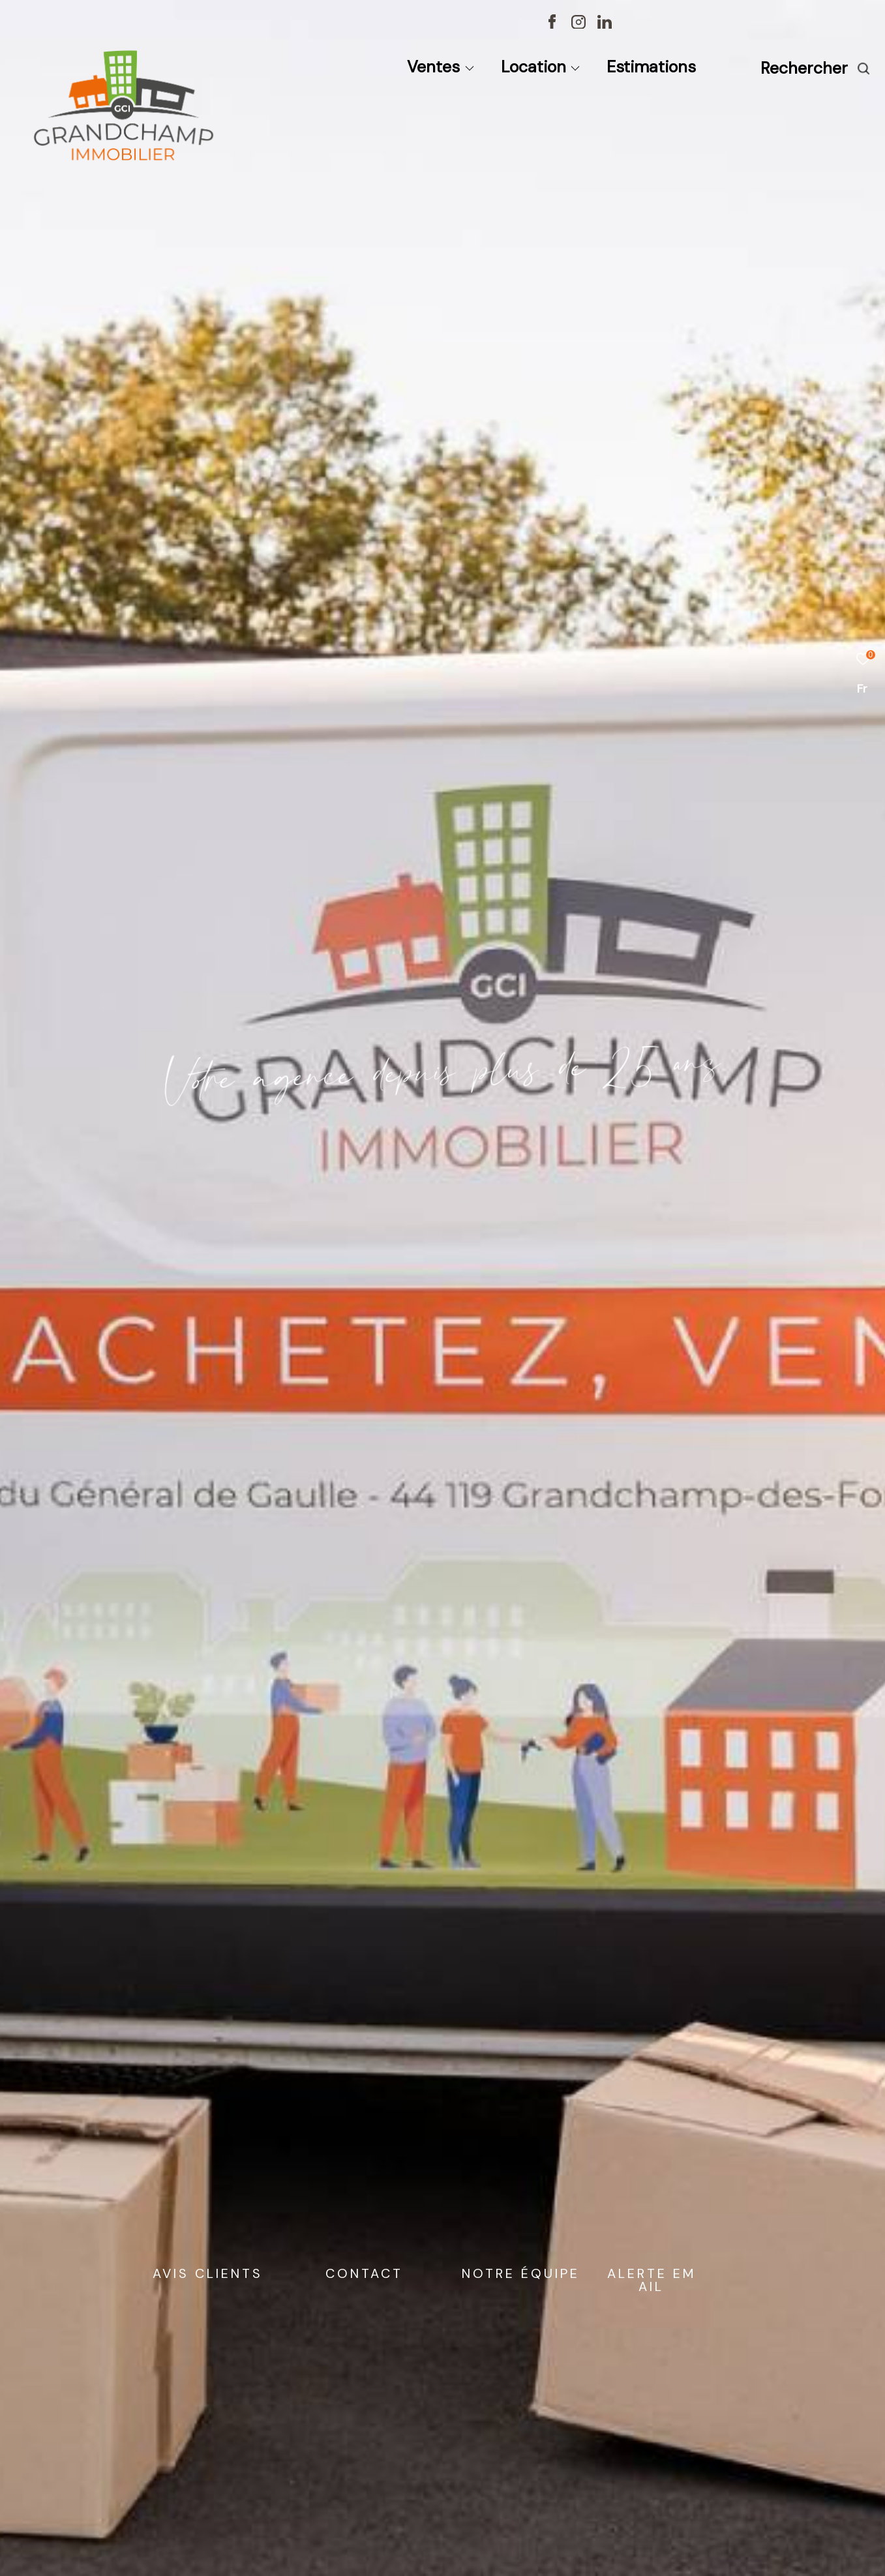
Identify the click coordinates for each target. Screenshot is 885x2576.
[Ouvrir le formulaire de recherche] (815, 68)
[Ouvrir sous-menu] (469, 69)
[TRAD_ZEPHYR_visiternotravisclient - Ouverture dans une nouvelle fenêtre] (730, 25)
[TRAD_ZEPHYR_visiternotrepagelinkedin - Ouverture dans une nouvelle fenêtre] (604, 25)
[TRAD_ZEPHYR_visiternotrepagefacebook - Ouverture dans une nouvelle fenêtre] (552, 25)
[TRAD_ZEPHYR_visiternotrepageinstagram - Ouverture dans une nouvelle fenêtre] (578, 25)
